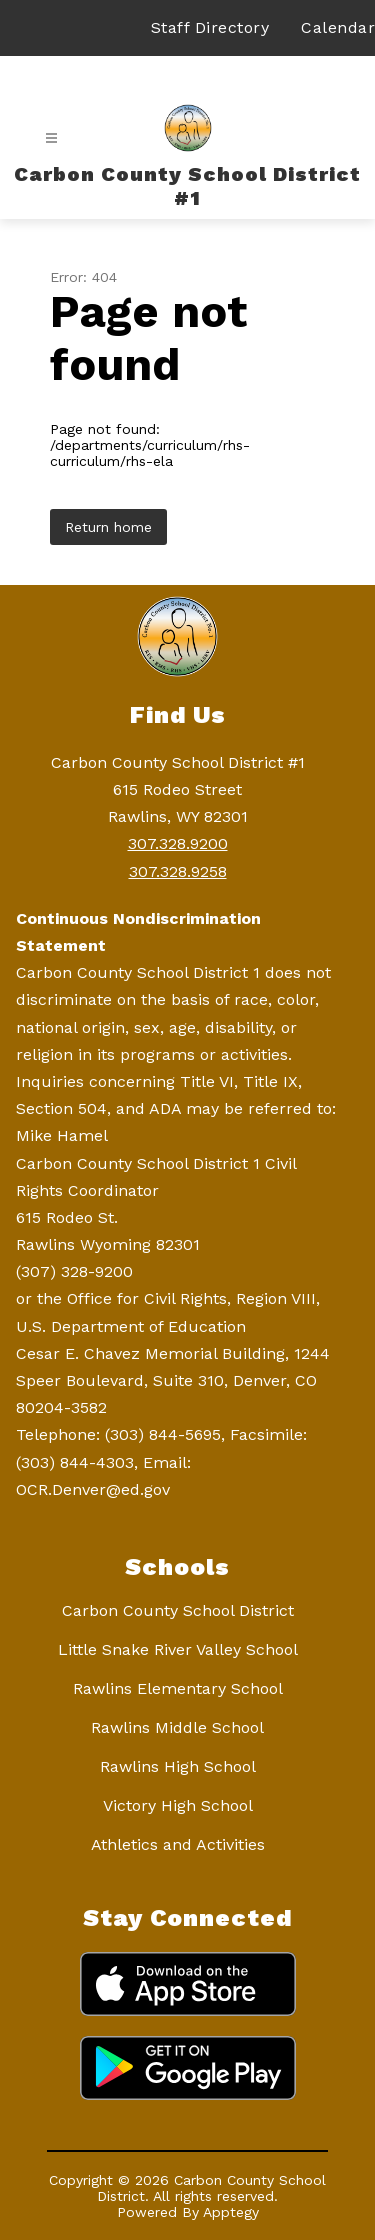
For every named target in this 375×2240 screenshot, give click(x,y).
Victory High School (178, 1805)
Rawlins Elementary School (178, 1688)
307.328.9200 (178, 843)
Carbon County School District (178, 1610)
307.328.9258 (178, 871)
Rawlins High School (178, 1766)
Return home (108, 527)
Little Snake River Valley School (178, 1649)
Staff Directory (210, 27)
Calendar (338, 27)
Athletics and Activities (178, 1844)
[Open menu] (51, 138)
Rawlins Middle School (177, 1727)
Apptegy (231, 2212)
